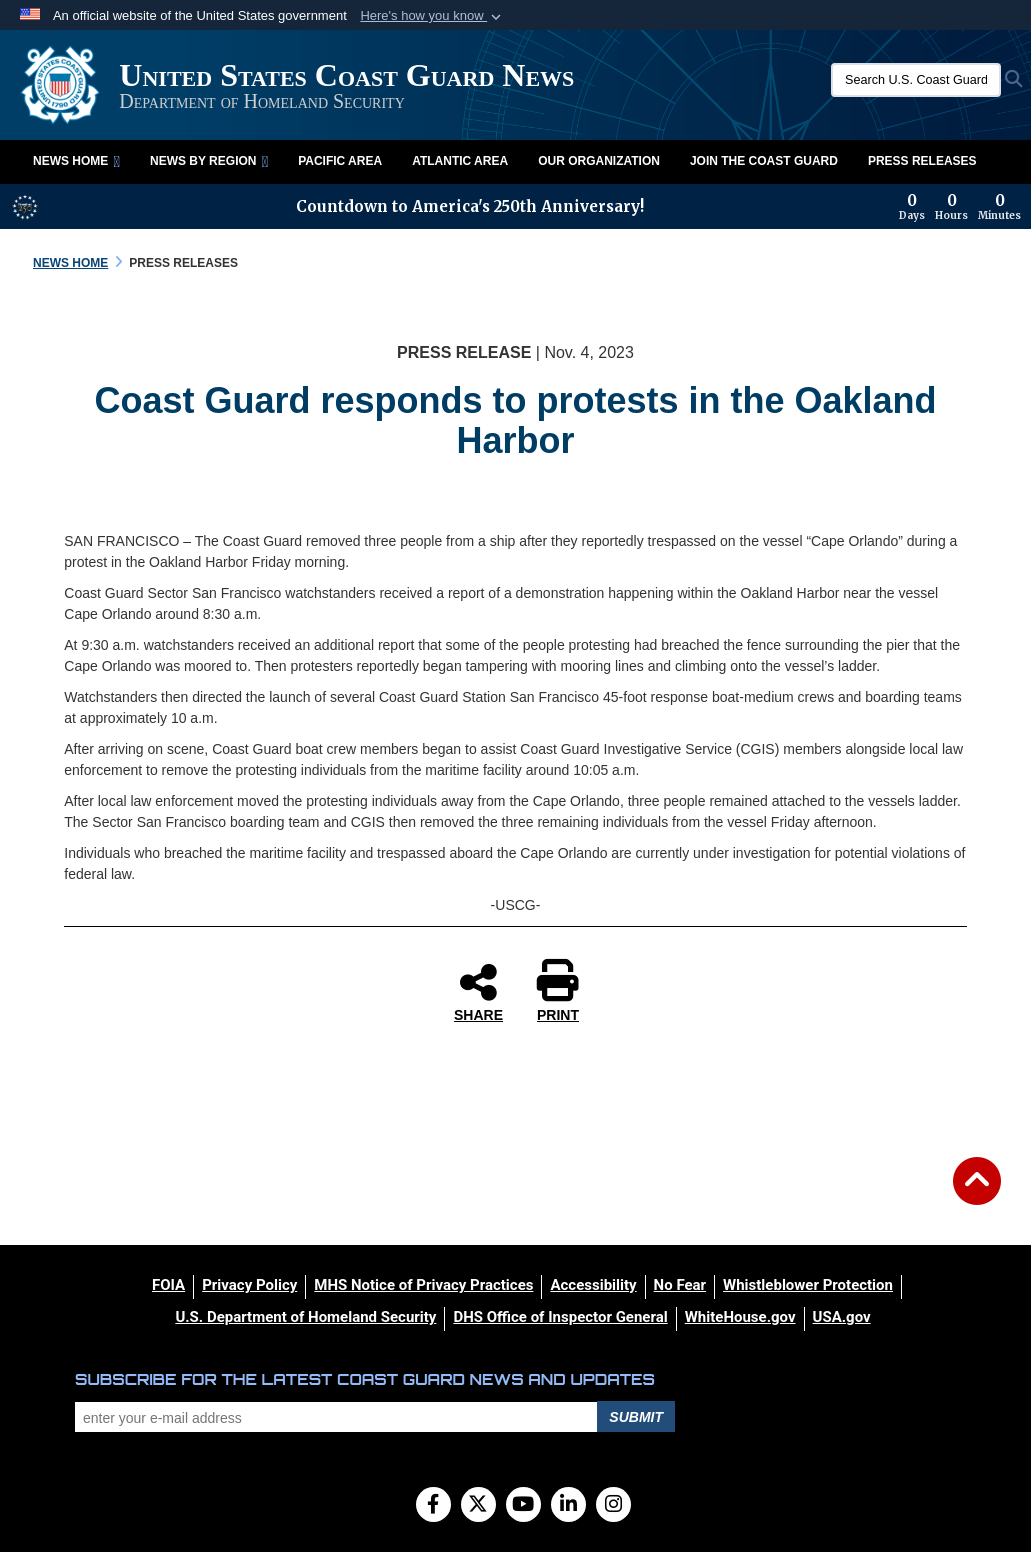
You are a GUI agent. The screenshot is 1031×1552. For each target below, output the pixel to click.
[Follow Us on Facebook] (433, 1506)
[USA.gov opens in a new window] (842, 1317)
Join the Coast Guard (764, 161)
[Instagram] (613, 1506)
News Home (76, 161)
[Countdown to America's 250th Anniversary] (960, 207)
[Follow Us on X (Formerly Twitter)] (478, 1506)
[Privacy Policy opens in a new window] (249, 1285)
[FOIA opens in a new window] (168, 1285)
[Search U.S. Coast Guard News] (916, 80)
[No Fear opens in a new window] (680, 1285)
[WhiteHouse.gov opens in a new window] (740, 1317)
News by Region (209, 161)
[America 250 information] (25, 207)
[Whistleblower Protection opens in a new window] (808, 1285)
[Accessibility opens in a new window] (593, 1285)
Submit (636, 1417)
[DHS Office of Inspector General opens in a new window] (560, 1317)
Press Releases (922, 161)
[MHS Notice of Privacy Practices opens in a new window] (423, 1285)
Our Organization (599, 161)
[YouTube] (523, 1506)
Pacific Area (340, 161)
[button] (432, 16)
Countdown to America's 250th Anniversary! (470, 206)
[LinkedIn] (568, 1506)
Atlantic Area (460, 161)
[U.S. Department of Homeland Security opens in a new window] (305, 1317)
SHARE (478, 992)
